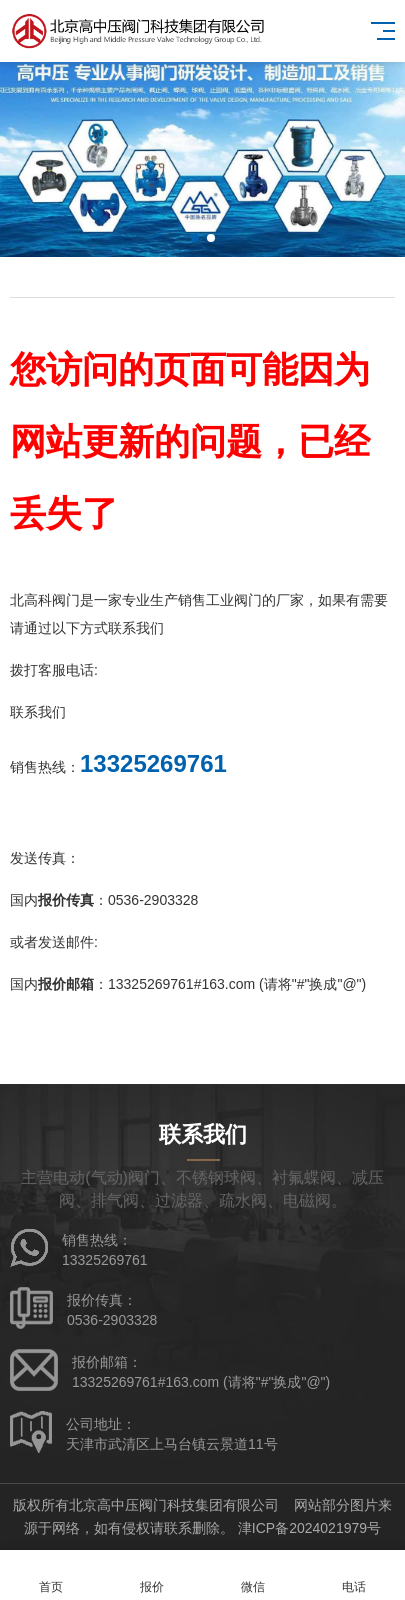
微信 (253, 1575)
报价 (151, 1575)
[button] (195, 238)
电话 (354, 1575)
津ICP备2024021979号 (309, 1528)
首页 (50, 1575)
